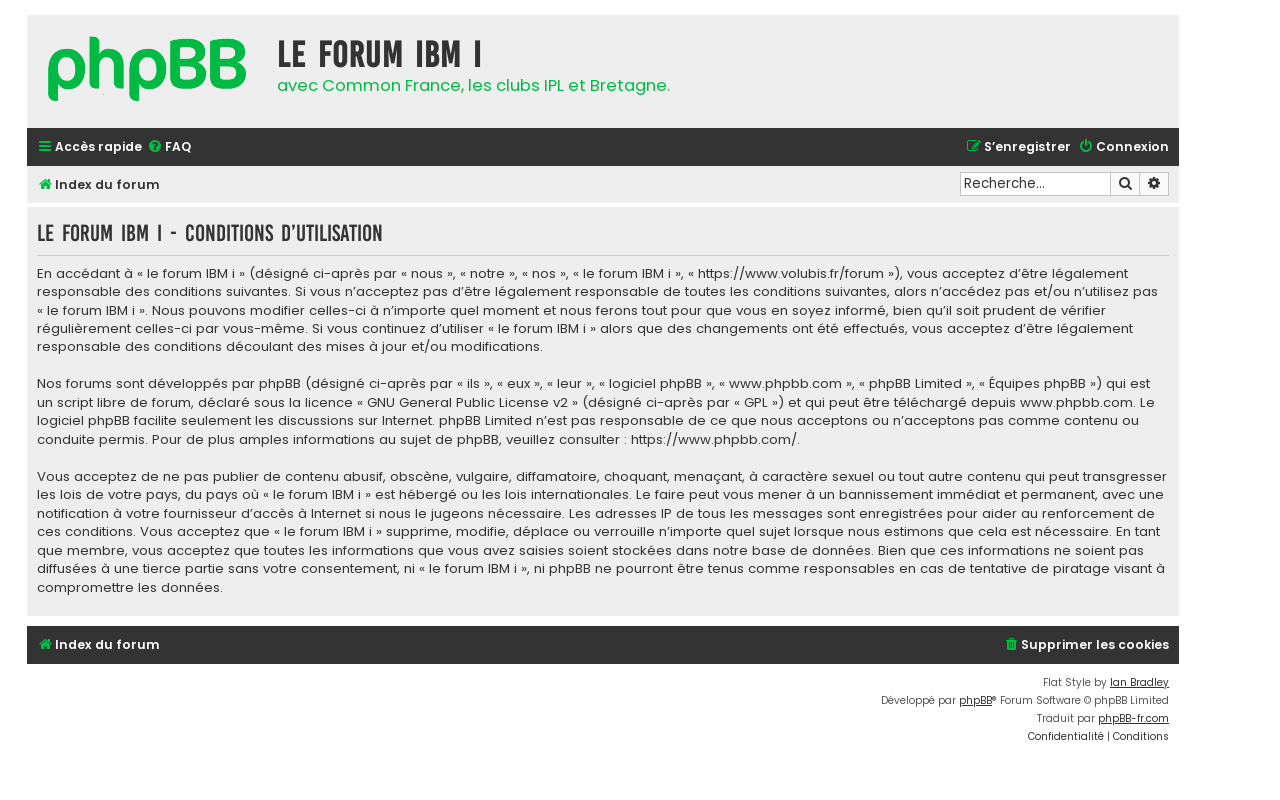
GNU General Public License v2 (467, 403)
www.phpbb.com (1076, 403)
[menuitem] (169, 147)
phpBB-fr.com (1133, 718)
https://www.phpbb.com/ (714, 440)
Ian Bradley (1139, 682)
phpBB (975, 700)
